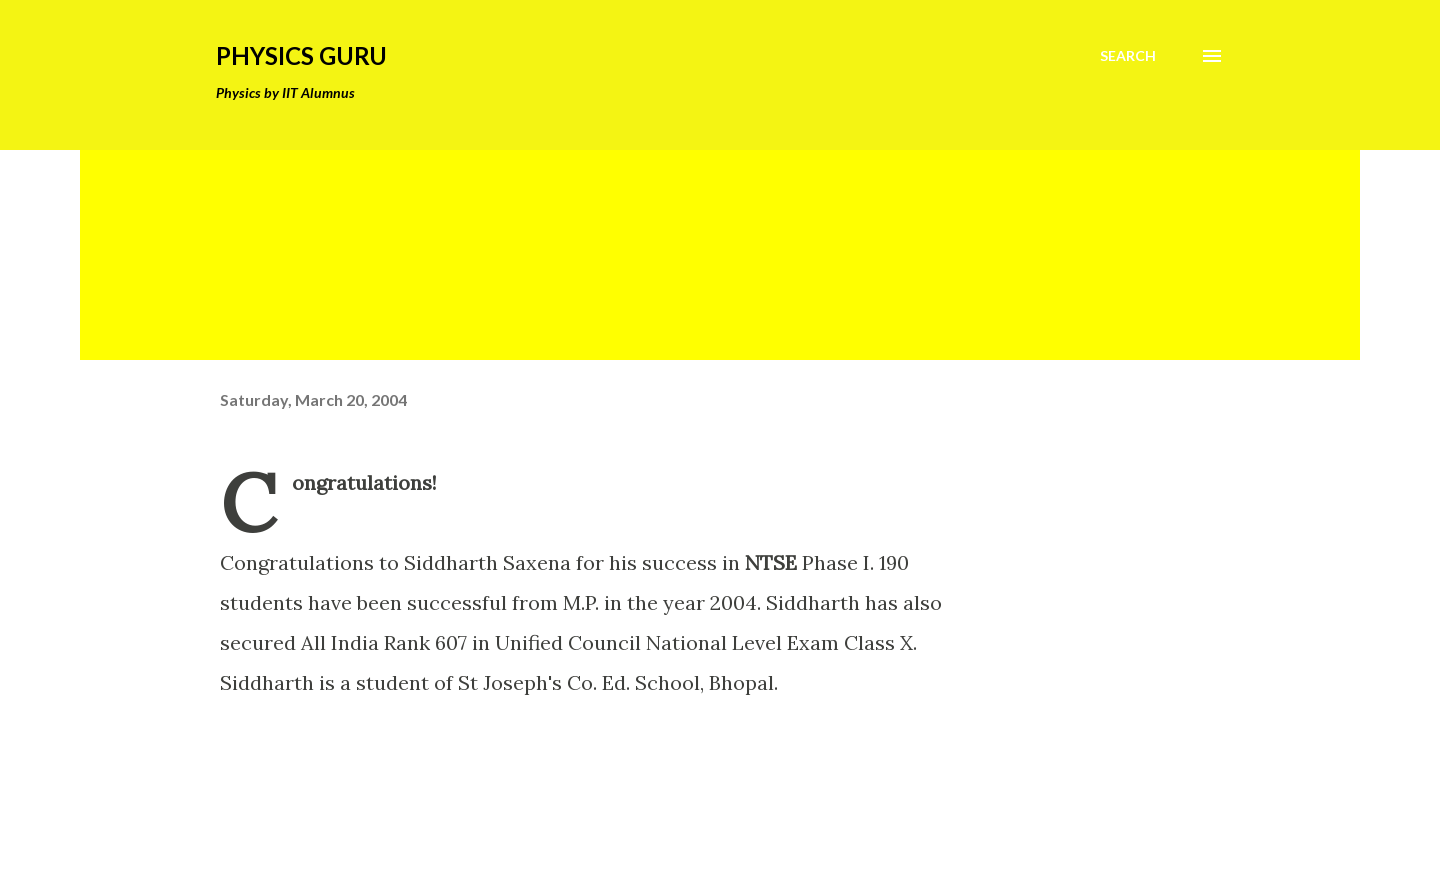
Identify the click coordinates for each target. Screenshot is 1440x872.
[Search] (1128, 56)
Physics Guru (301, 55)
